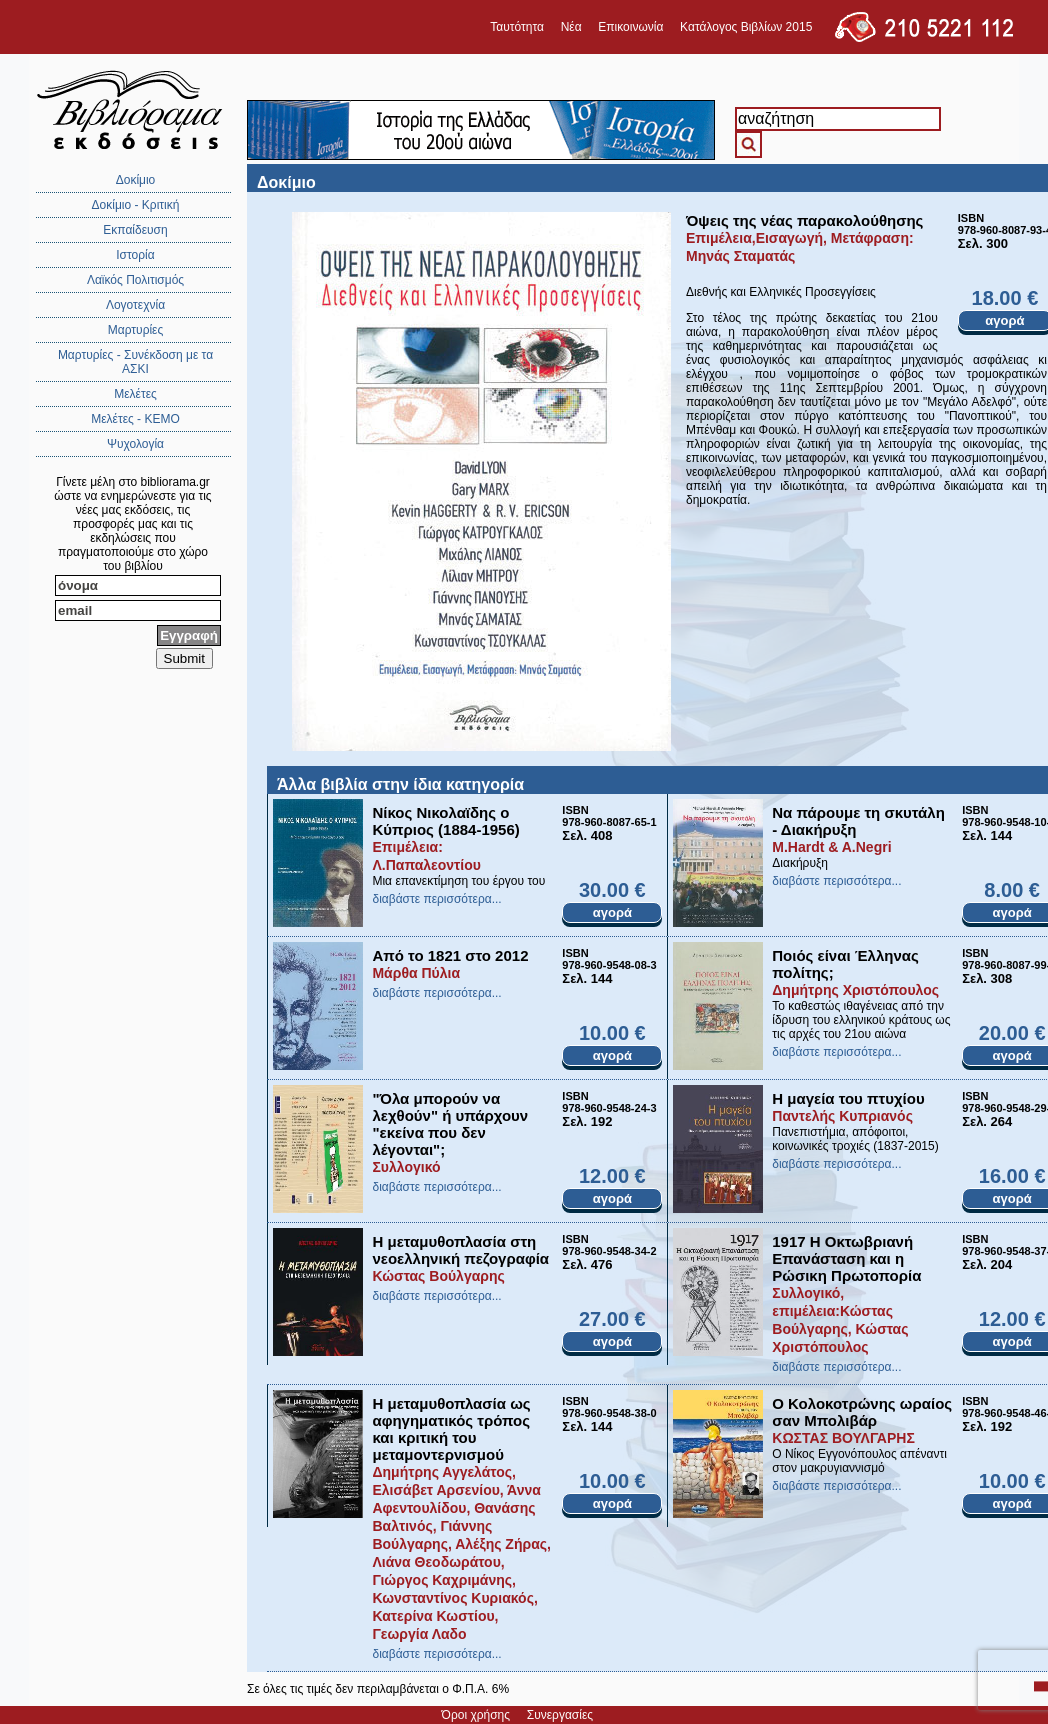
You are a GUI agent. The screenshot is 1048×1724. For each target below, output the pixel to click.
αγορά (612, 912)
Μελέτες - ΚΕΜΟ (135, 419)
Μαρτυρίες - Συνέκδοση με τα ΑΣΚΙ (135, 362)
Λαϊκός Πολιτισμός (135, 280)
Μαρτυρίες (136, 330)
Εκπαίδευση (135, 230)
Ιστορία (135, 255)
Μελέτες (135, 394)
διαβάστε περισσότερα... (436, 899)
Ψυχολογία (135, 444)
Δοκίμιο (136, 180)
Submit (184, 658)
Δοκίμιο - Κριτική (136, 205)
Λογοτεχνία (135, 305)
